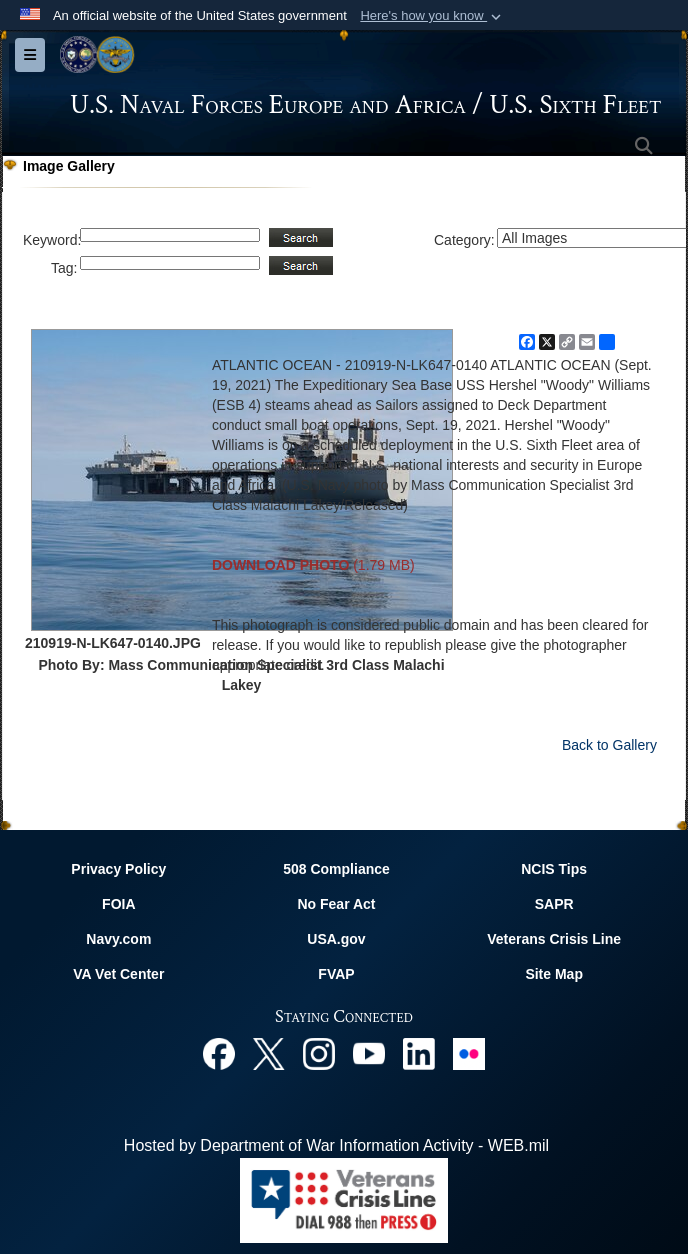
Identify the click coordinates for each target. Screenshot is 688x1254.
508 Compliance (336, 869)
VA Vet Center (118, 974)
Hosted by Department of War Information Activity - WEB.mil (336, 1145)
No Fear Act (336, 904)
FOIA (118, 904)
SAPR (554, 904)
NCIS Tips (554, 869)
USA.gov (336, 939)
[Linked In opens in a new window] (419, 1052)
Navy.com (118, 939)
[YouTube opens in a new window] (369, 1052)
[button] (432, 16)
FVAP (336, 974)
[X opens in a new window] (269, 1052)
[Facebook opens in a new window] (219, 1052)
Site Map (554, 974)
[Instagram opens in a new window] (319, 1052)
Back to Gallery (609, 745)
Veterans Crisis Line (554, 939)
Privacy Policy (118, 869)
